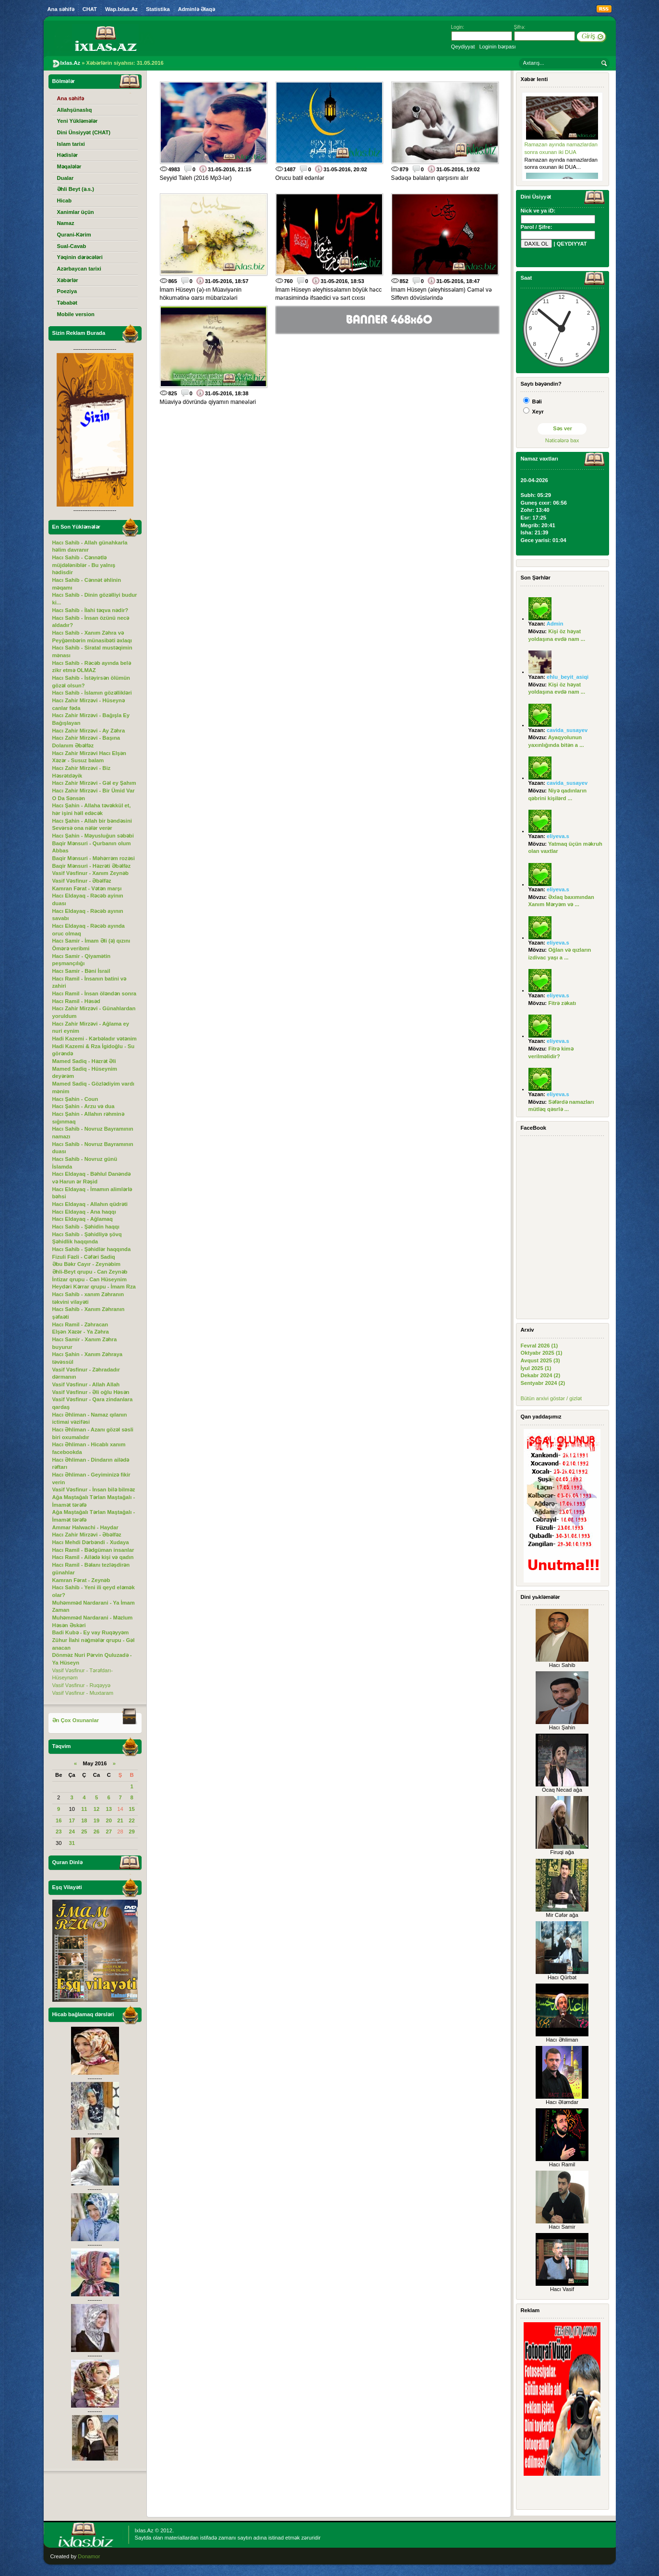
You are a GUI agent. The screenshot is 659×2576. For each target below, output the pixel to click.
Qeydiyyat (463, 46)
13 (108, 1809)
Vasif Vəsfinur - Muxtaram (83, 1693)
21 (120, 1820)
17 (71, 1820)
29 (131, 1831)
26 (96, 1831)
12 (96, 1809)
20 (108, 1820)
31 (71, 1843)
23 (58, 1831)
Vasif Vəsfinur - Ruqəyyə (81, 1685)
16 (58, 1820)
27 (108, 1831)
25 (84, 1831)
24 (71, 1831)
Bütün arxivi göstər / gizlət (551, 1398)
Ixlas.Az (144, 2530)
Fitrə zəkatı (562, 1003)
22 (131, 1820)
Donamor (89, 2556)
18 (84, 1820)
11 (84, 1809)
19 (96, 1820)
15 (131, 1809)
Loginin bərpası (497, 46)
